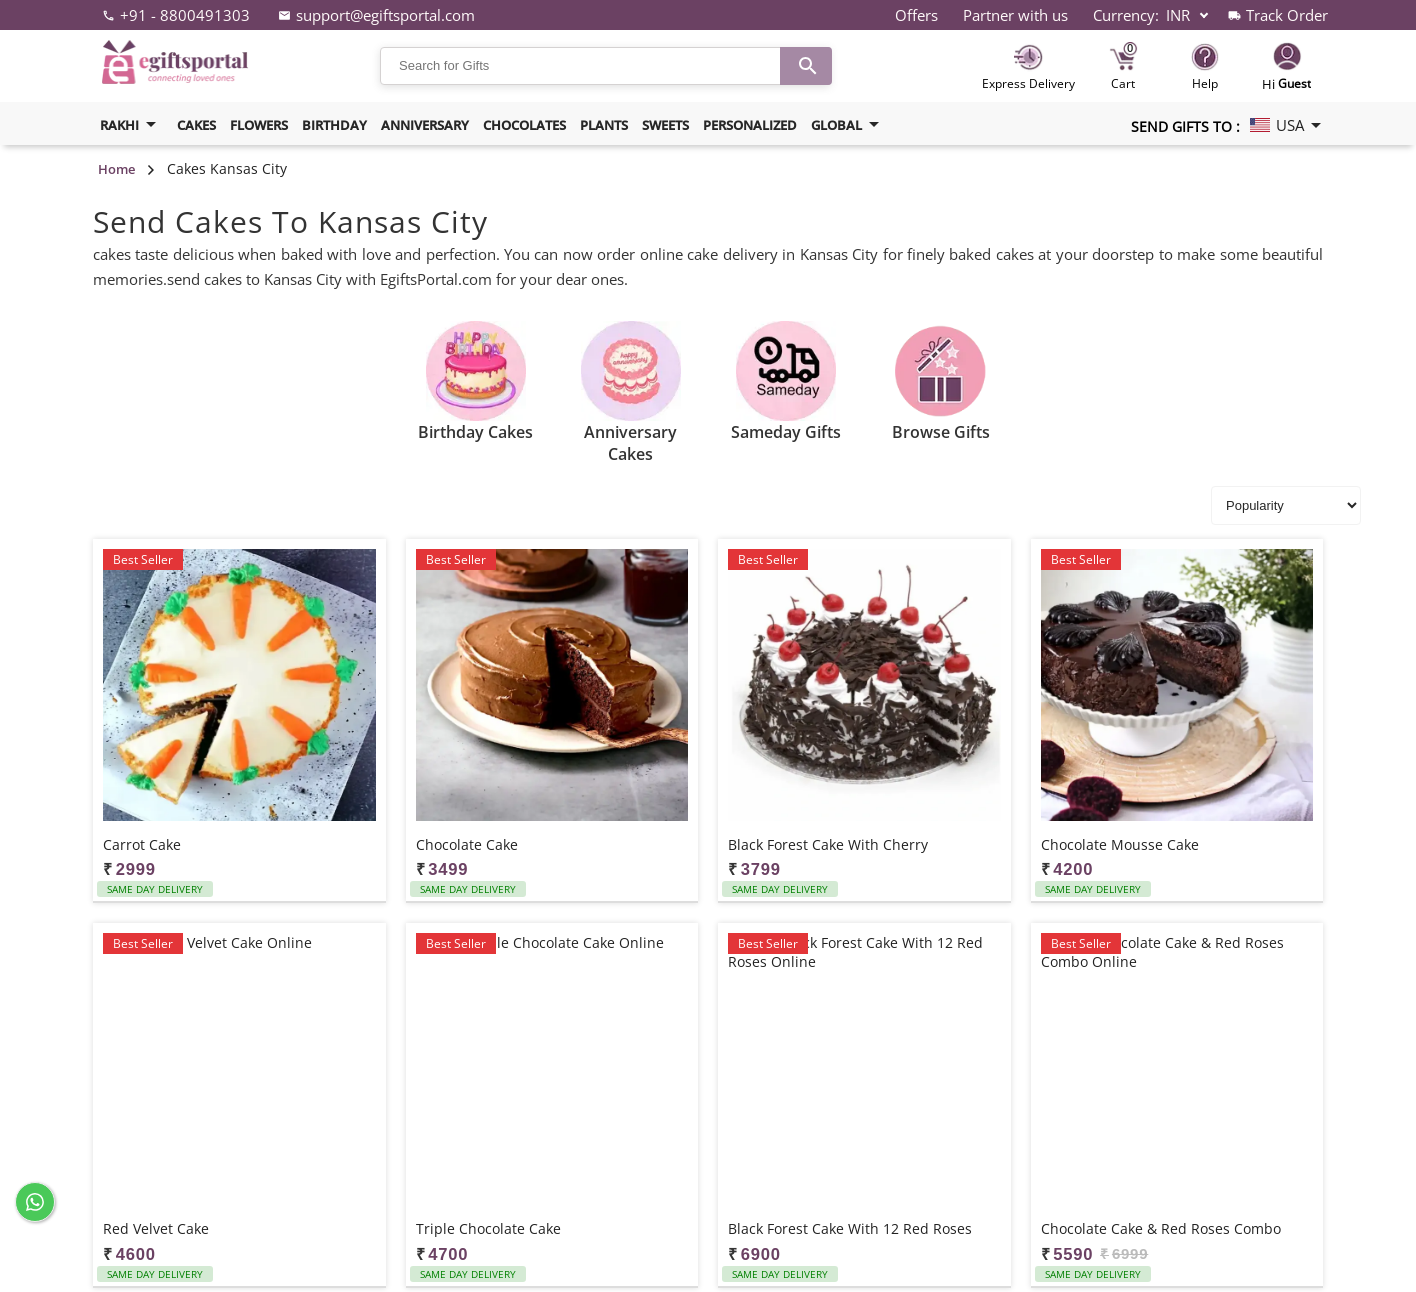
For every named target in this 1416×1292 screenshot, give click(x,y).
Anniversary (425, 125)
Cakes (196, 125)
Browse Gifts (941, 432)
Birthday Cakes (475, 432)
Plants (604, 125)
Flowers (259, 125)
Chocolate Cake (467, 844)
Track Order (1287, 15)
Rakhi (131, 124)
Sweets (665, 125)
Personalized (750, 125)
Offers (916, 15)
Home (116, 169)
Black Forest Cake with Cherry (828, 844)
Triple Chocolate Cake (488, 1228)
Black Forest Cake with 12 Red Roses (850, 1228)
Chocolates (524, 125)
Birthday (334, 125)
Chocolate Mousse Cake (1120, 844)
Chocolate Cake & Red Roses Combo (1161, 1228)
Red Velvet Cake (156, 1228)
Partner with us (1015, 15)
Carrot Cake (142, 844)
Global (848, 124)
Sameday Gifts (786, 432)
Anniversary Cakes (630, 443)
